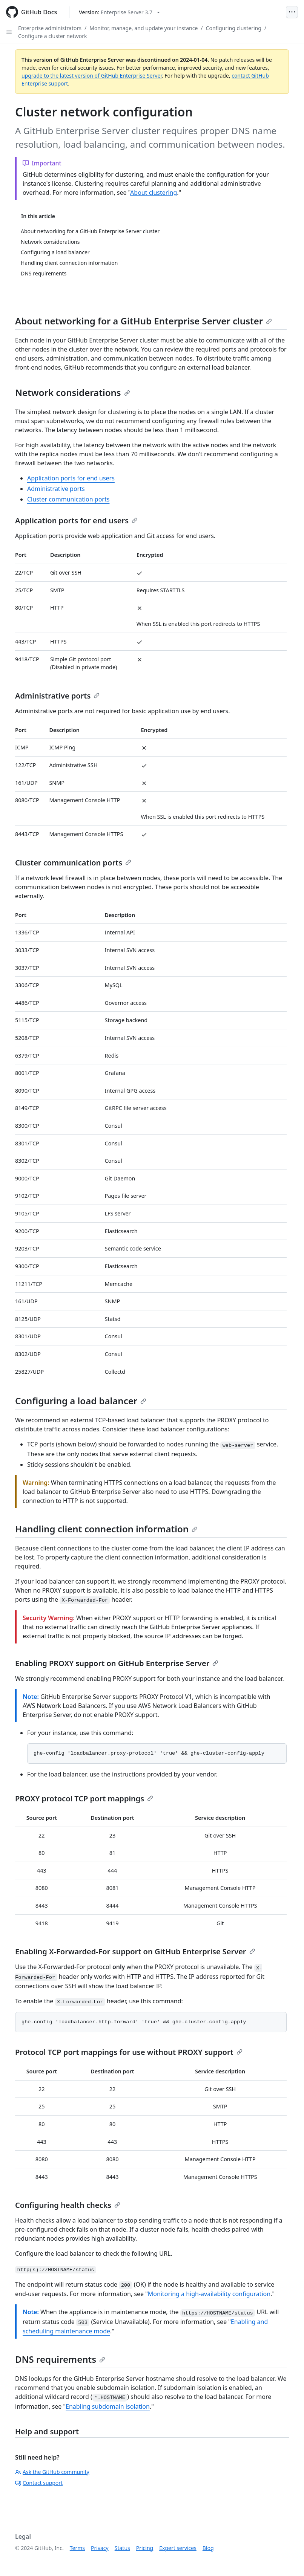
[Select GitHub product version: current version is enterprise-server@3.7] (119, 12)
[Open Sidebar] (9, 32)
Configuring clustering (233, 28)
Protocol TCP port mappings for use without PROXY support (129, 2052)
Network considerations (72, 392)
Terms (77, 2548)
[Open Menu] (292, 12)
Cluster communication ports (68, 499)
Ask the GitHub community (52, 2471)
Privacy (100, 2548)
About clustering (153, 192)
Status (122, 2548)
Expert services (178, 2548)
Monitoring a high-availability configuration (209, 2294)
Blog (208, 2548)
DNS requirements (60, 2359)
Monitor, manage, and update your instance (143, 28)
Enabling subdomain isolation (108, 2406)
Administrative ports (56, 489)
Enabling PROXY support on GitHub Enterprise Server (116, 1663)
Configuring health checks (67, 2205)
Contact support (39, 2482)
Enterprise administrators (49, 28)
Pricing (144, 2548)
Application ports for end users (71, 478)
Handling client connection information (106, 1529)
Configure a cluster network (52, 36)
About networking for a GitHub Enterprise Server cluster (143, 321)
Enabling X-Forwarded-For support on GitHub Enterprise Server (135, 1951)
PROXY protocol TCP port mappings (84, 1798)
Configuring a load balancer (80, 1400)
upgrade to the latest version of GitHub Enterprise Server (91, 75)
